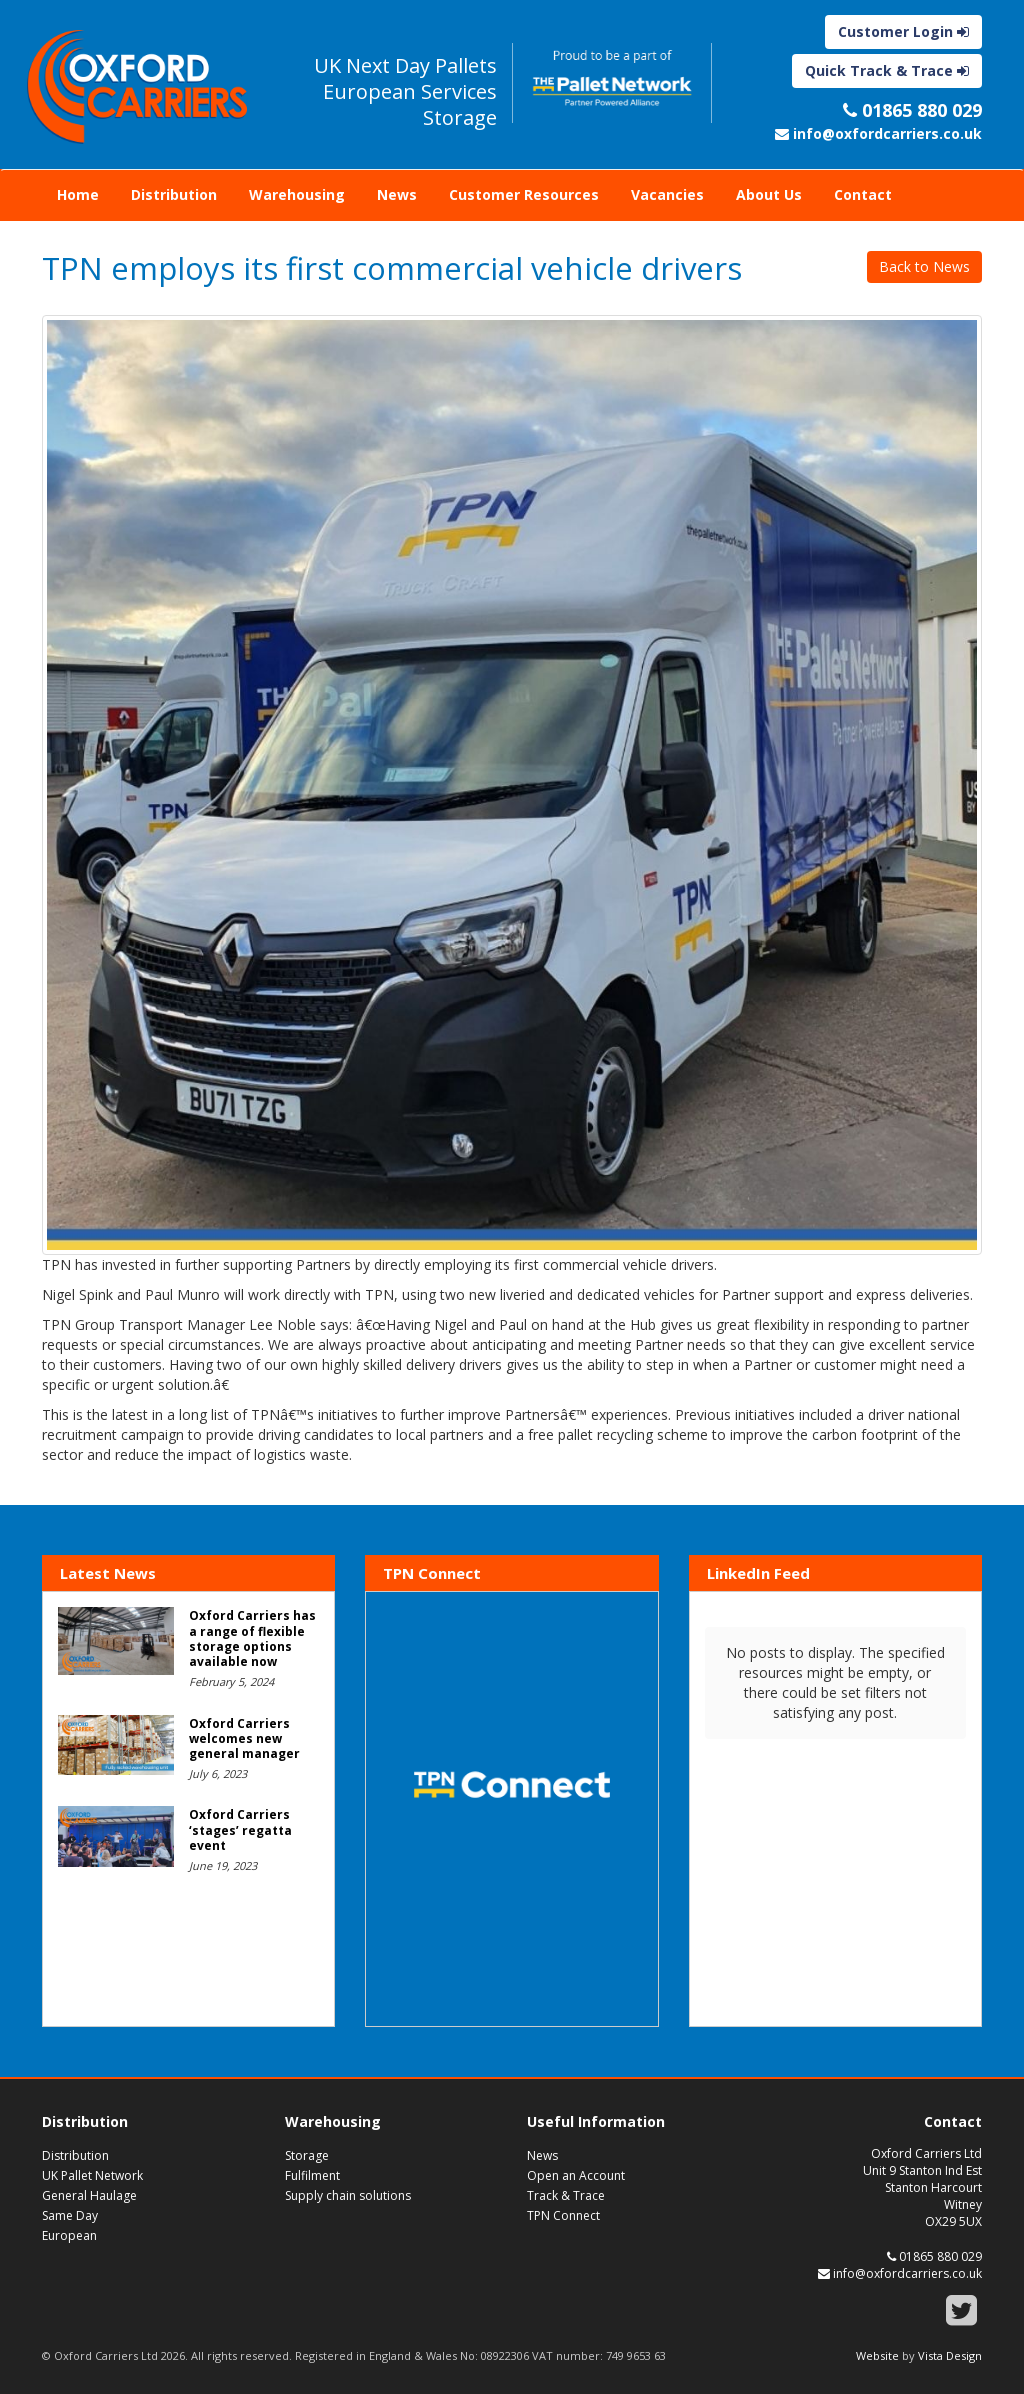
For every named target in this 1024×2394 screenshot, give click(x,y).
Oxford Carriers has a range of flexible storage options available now (252, 1638)
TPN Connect (563, 2215)
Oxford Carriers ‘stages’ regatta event (240, 1830)
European (69, 2235)
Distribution (174, 194)
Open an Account (576, 2175)
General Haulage (89, 2195)
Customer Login (903, 31)
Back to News (924, 266)
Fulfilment (312, 2175)
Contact (863, 194)
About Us (769, 194)
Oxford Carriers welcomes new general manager (244, 1739)
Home (78, 194)
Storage (307, 2155)
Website (877, 2355)
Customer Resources (524, 194)
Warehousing (297, 194)
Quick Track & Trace (887, 70)
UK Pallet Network (92, 2175)
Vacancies (667, 194)
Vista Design (950, 2355)
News (397, 194)
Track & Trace (566, 2195)
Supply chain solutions (348, 2195)
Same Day (70, 2215)
